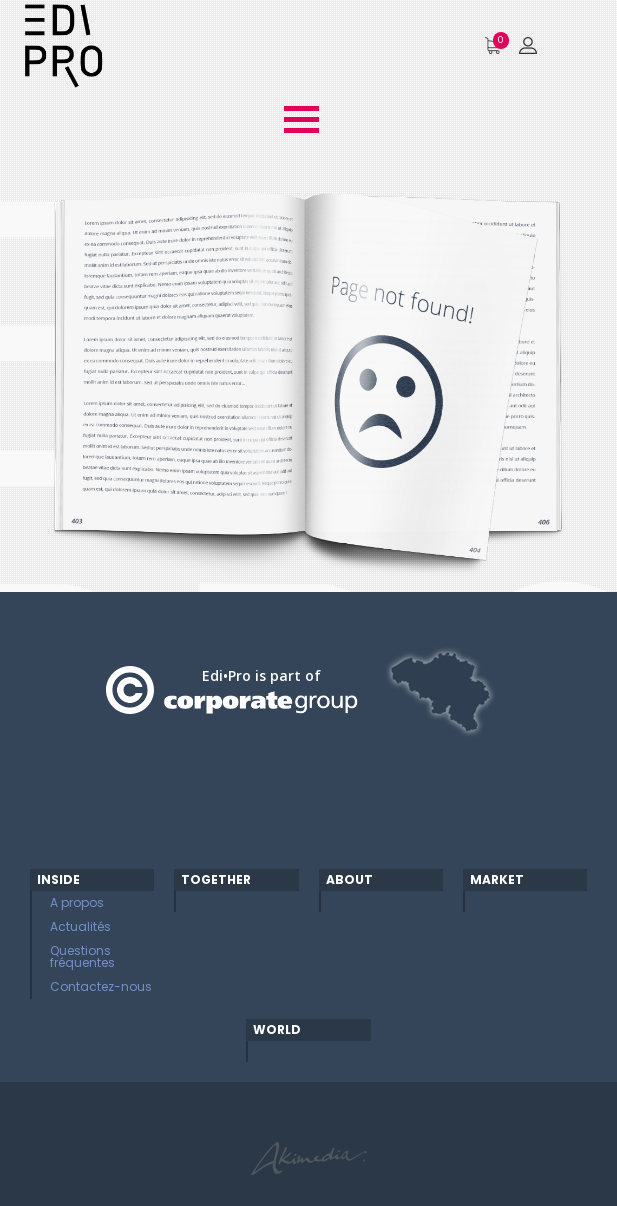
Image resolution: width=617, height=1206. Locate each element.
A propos (77, 902)
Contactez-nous (101, 986)
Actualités (80, 926)
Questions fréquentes (82, 956)
